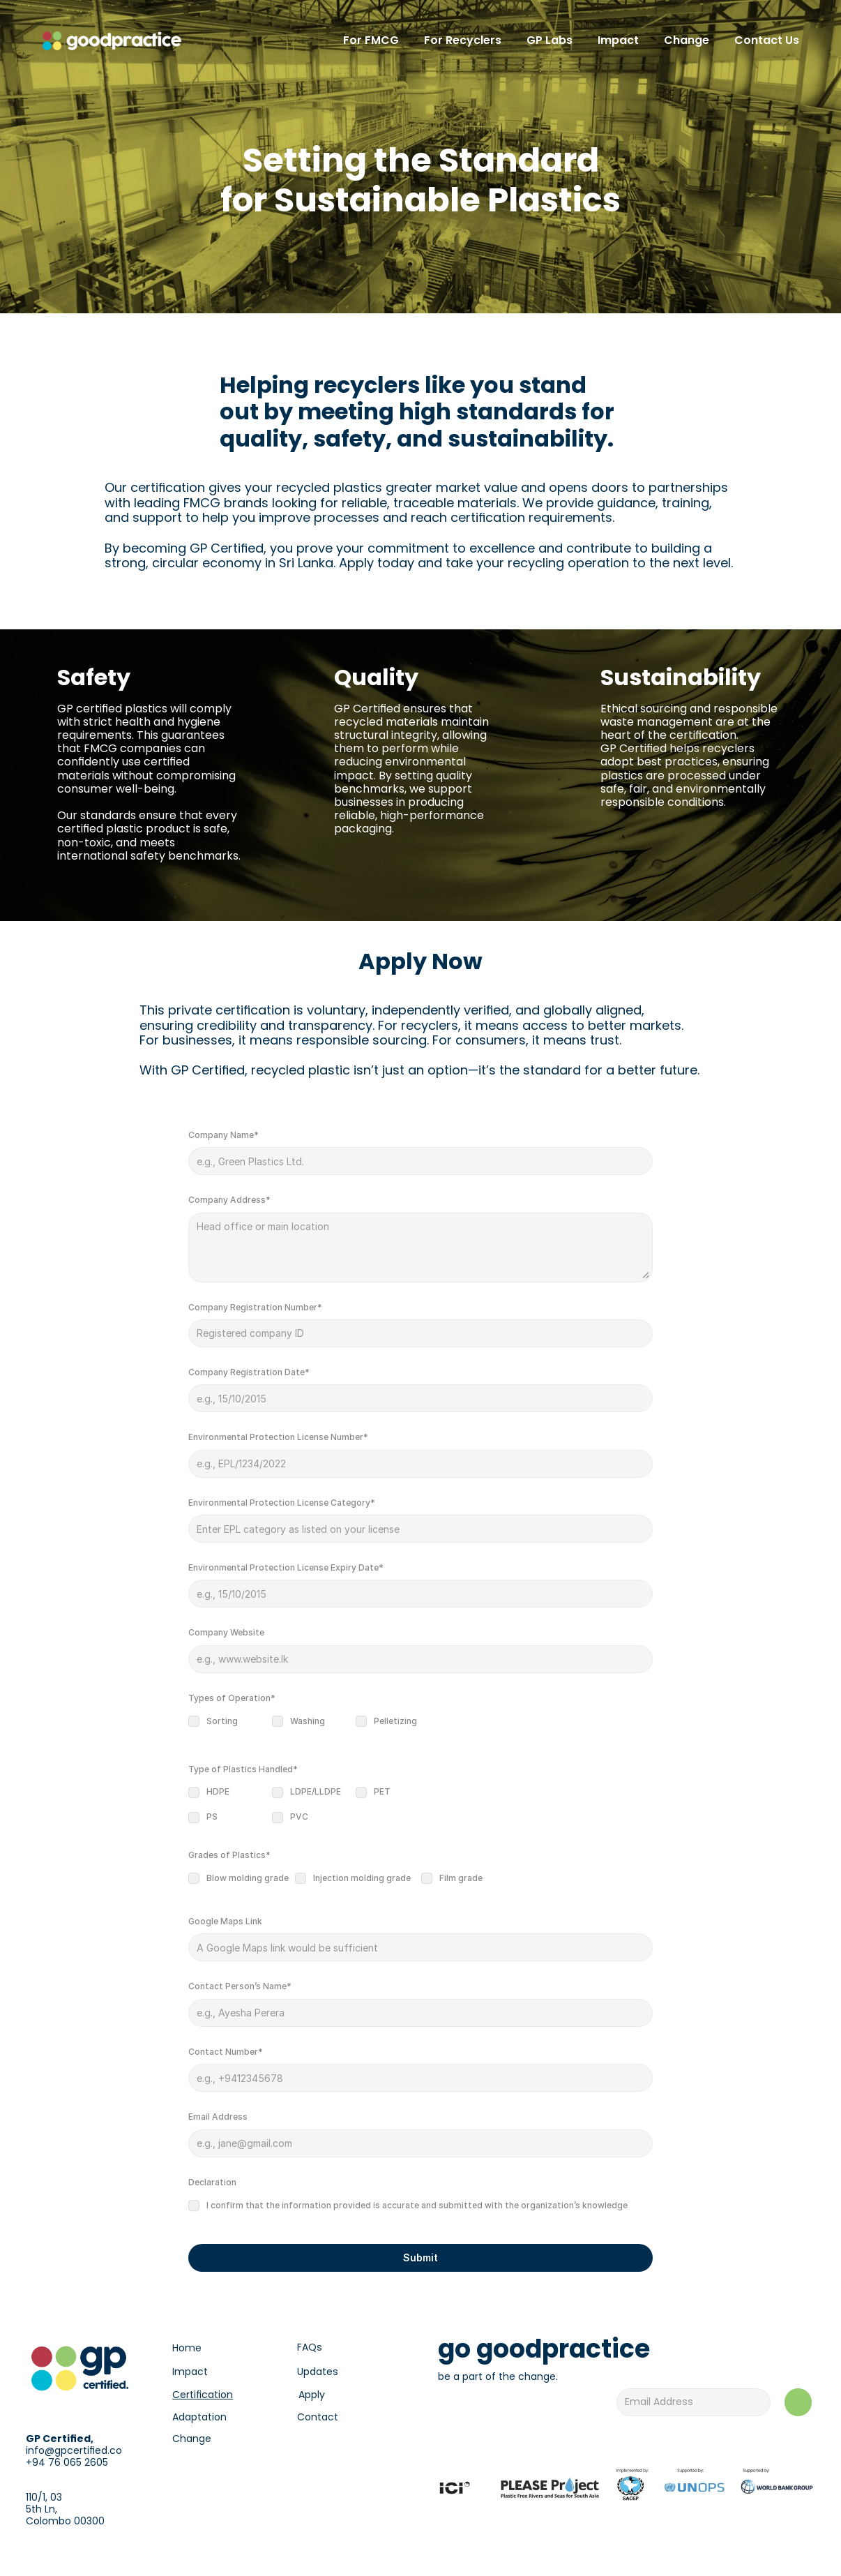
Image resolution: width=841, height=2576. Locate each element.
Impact (190, 2372)
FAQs (309, 2347)
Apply (311, 2395)
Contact (317, 2417)
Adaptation (199, 2417)
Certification (202, 2395)
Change (191, 2439)
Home (187, 2348)
